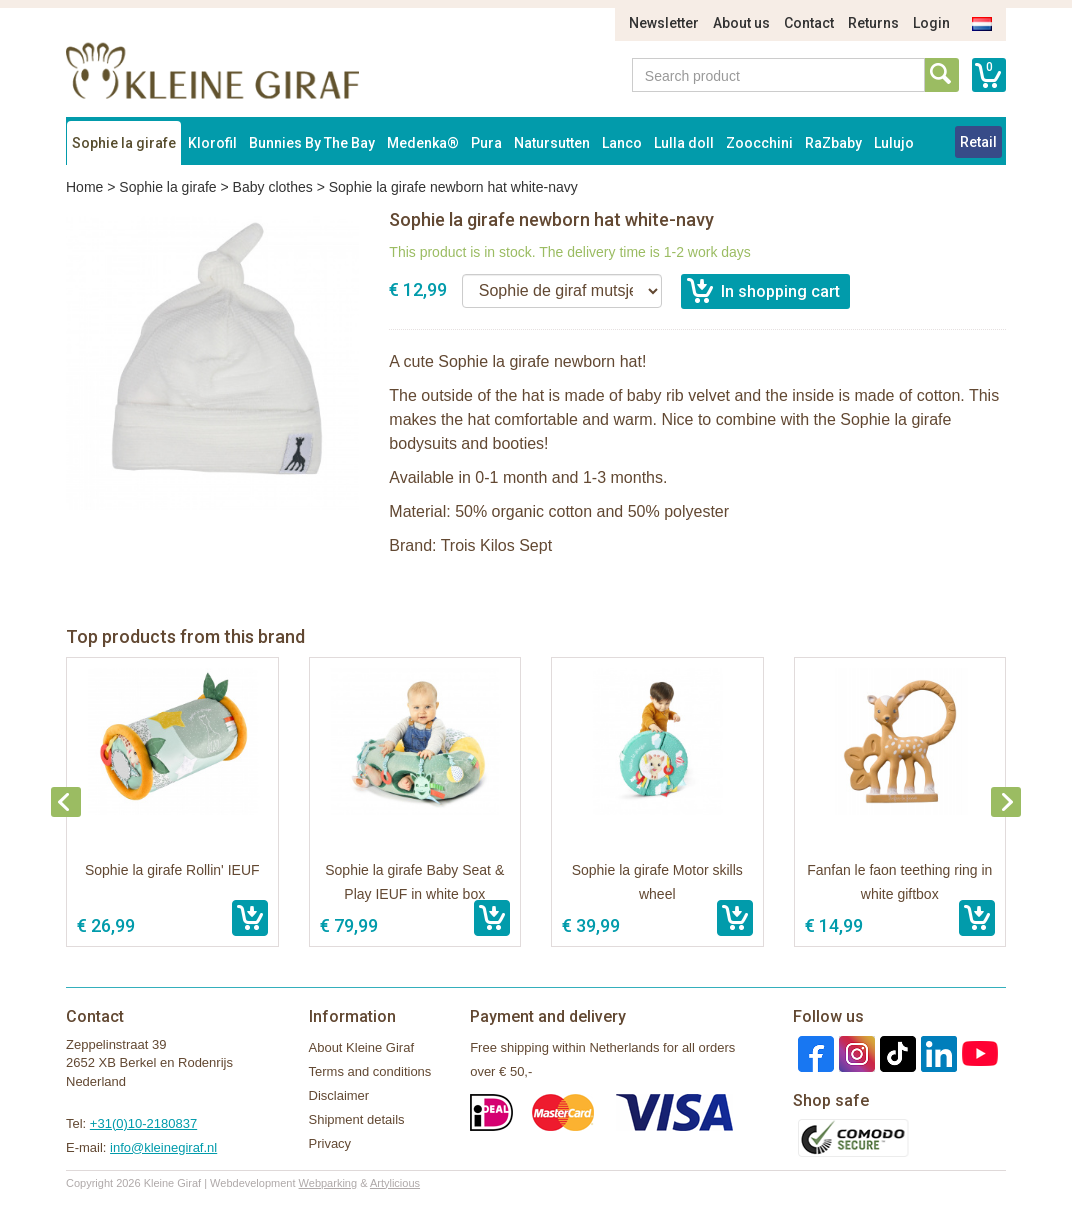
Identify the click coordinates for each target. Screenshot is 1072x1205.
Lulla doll (684, 143)
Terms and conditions (370, 1071)
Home (84, 187)
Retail (978, 142)
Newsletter (664, 23)
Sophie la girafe (124, 143)
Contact (809, 23)
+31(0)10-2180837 (143, 1123)
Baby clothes (273, 187)
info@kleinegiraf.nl (163, 1147)
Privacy (330, 1143)
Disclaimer (339, 1095)
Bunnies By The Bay (312, 143)
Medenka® (423, 143)
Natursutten (552, 143)
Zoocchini (759, 143)
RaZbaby (833, 143)
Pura (486, 143)
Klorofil (212, 143)
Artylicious (395, 1183)
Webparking (328, 1183)
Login (931, 23)
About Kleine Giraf (362, 1047)
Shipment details (357, 1119)
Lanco (622, 143)
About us (741, 23)
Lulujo (894, 143)
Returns (873, 23)
